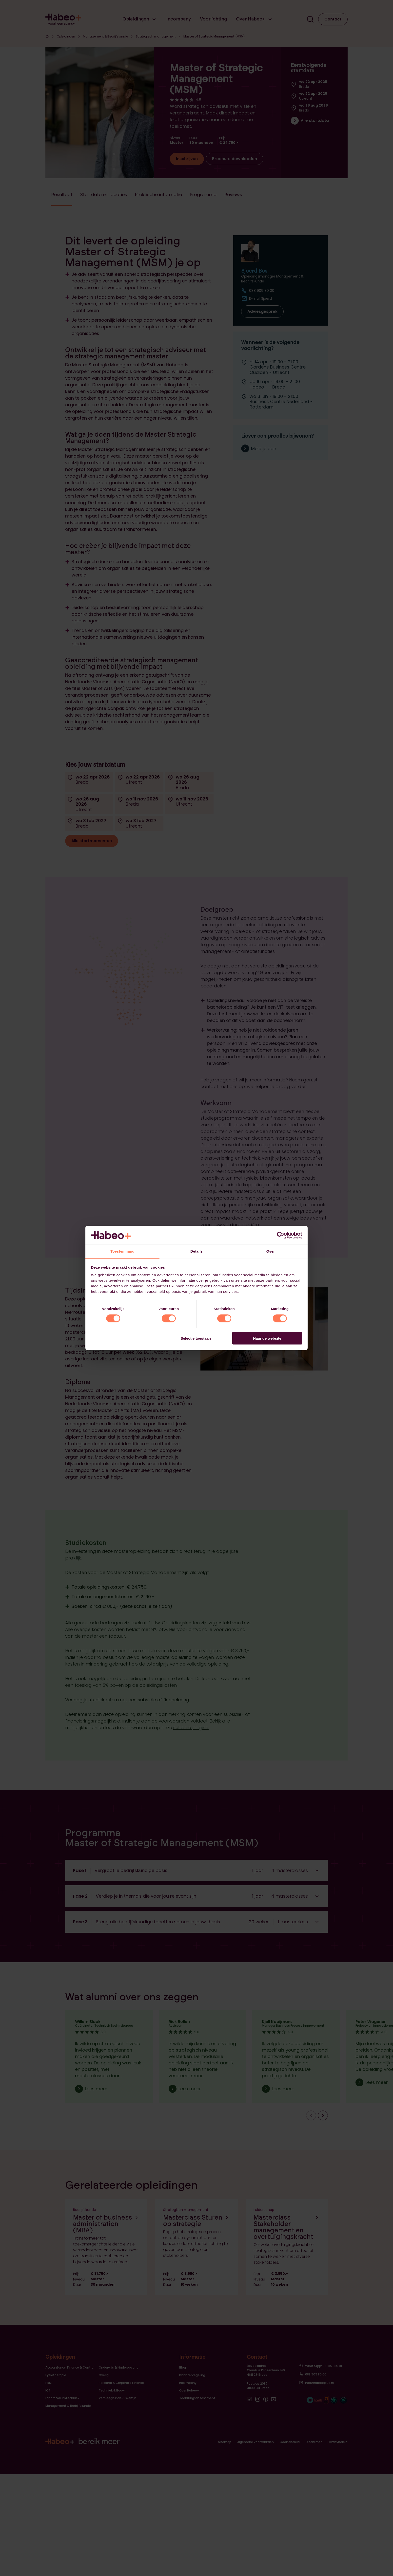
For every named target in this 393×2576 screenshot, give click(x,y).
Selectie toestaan (196, 1338)
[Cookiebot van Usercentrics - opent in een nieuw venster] (280, 1235)
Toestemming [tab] (122, 1251)
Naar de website (267, 1338)
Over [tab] (270, 1251)
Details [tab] (196, 1251)
